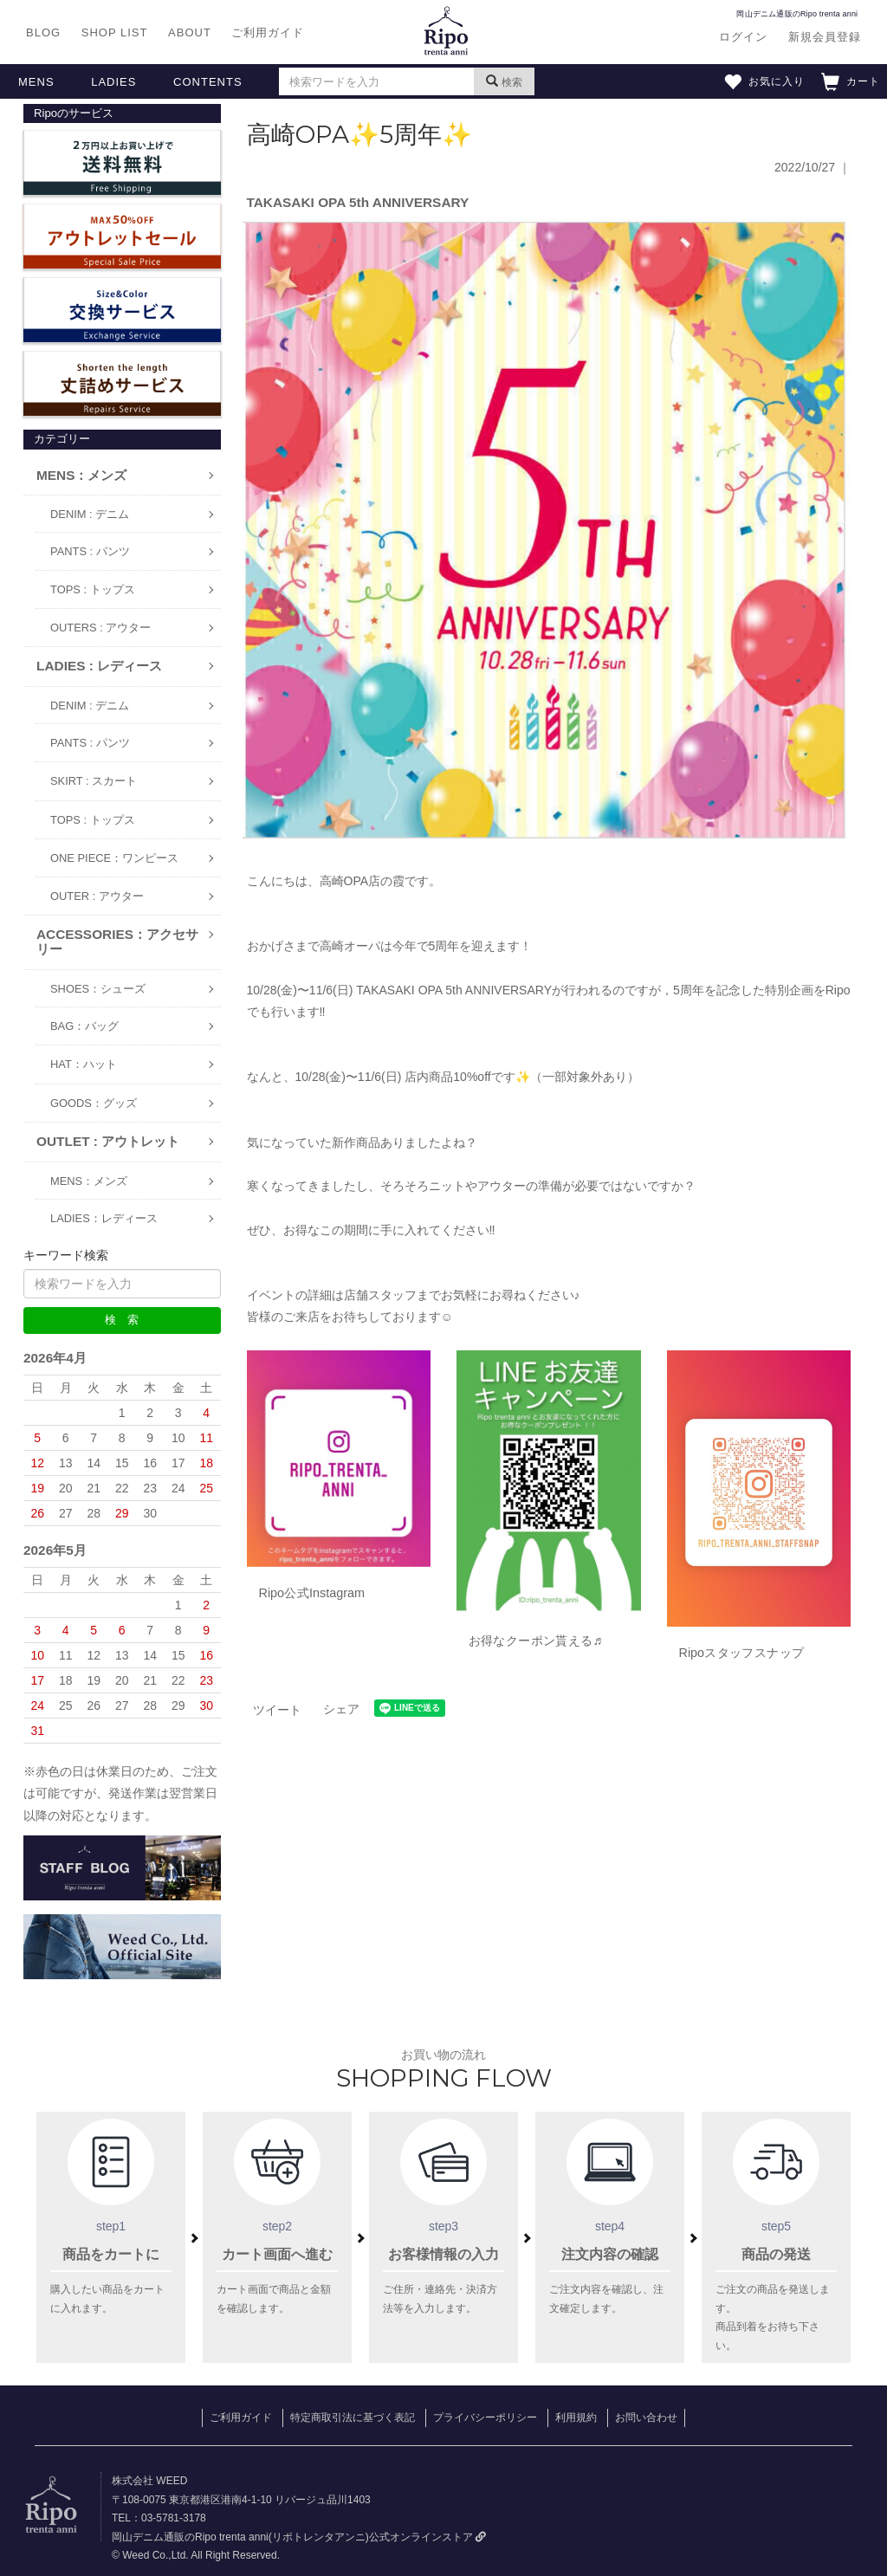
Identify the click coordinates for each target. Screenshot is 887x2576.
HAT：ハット (83, 1064)
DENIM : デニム (89, 514)
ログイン (743, 36)
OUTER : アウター (97, 896)
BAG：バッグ (84, 1025)
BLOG (43, 32)
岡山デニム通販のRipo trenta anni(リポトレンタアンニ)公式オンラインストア (299, 2537)
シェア (341, 1709)
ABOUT (189, 32)
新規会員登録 (824, 36)
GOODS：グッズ (93, 1103)
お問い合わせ (646, 2417)
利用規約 (576, 2417)
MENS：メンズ (88, 1181)
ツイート (277, 1710)
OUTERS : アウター (100, 627)
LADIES (113, 81)
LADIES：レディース (104, 1218)
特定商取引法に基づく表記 (352, 2417)
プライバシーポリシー (485, 2417)
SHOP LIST (114, 32)
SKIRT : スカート (93, 780)
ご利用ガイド (267, 32)
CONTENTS (208, 81)
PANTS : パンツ (90, 551)
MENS (36, 81)
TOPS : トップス (92, 589)
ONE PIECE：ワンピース (114, 857)
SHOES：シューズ (98, 988)
